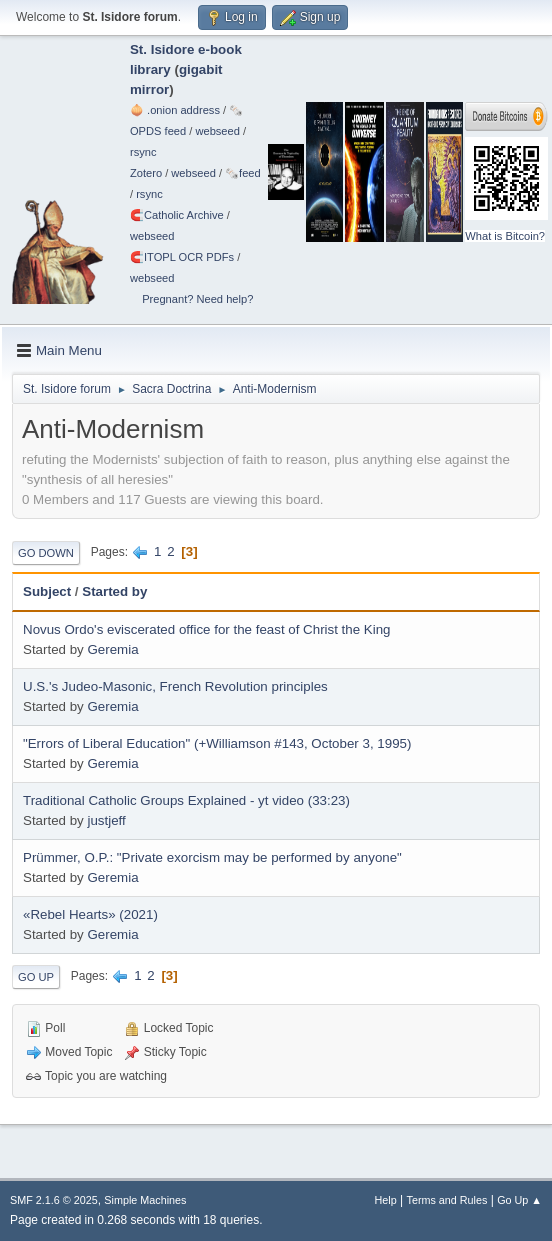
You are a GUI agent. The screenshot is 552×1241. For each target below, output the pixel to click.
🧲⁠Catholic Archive (177, 215)
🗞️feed (243, 173)
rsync (143, 152)
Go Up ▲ (519, 1200)
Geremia (112, 649)
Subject (47, 591)
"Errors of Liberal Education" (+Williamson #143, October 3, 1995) (217, 743)
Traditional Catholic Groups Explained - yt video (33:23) (186, 800)
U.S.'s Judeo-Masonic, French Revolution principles (175, 686)
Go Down (46, 553)
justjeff (106, 820)
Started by (114, 591)
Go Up (36, 977)
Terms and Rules (447, 1200)
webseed (217, 131)
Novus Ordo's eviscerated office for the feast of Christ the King (207, 629)
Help (386, 1200)
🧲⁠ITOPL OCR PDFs (182, 257)
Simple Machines (145, 1200)
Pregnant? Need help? (197, 299)
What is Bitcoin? (505, 236)
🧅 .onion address (175, 110)
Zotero (146, 173)
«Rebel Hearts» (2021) (90, 914)
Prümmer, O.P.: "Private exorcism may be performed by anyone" (212, 857)
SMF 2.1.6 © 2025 (54, 1200)
